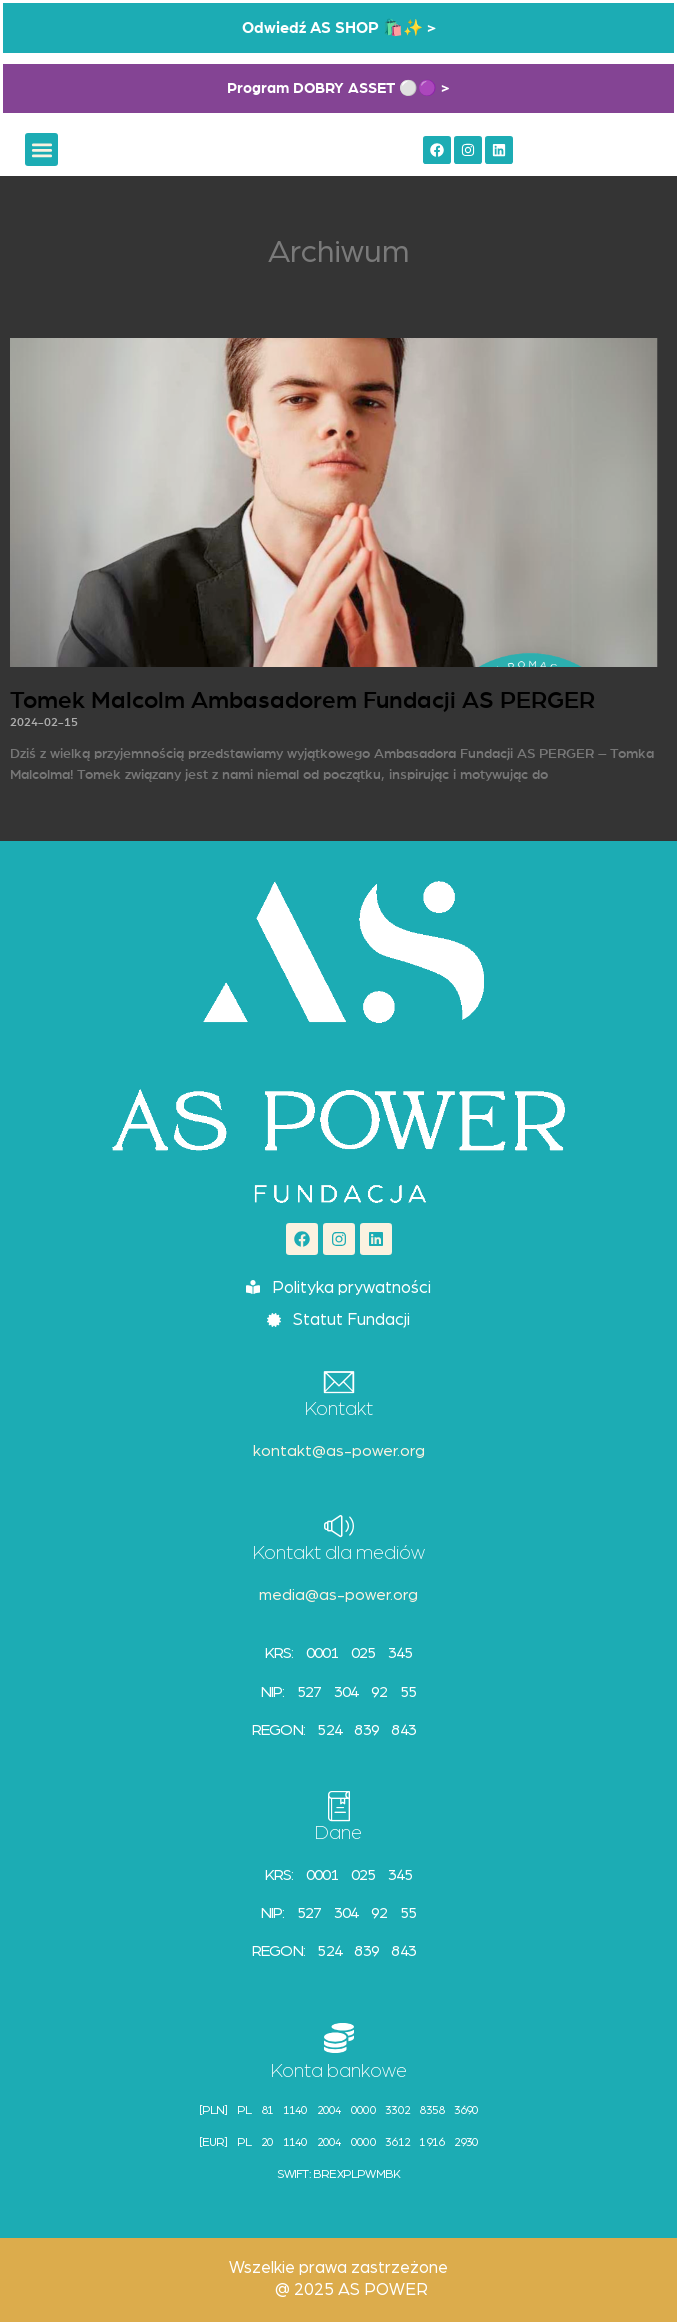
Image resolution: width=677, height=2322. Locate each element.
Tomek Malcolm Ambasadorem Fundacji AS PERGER (302, 701)
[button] (41, 149)
